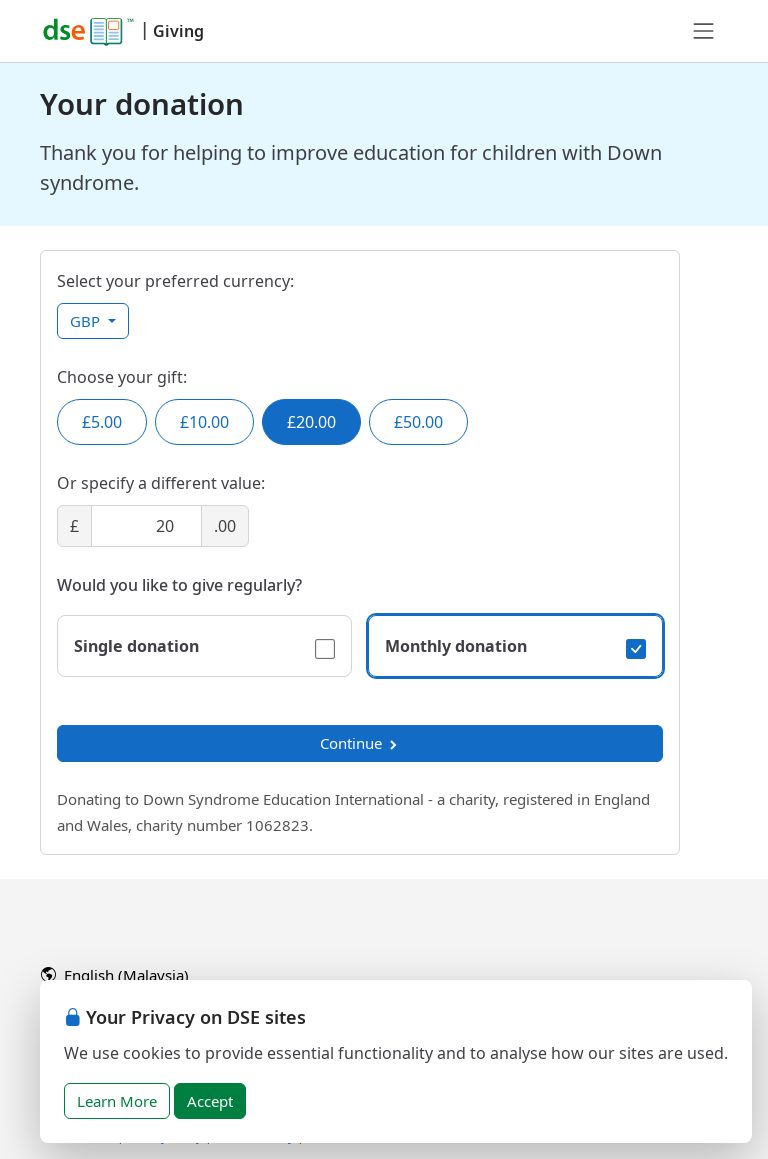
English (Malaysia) (115, 975)
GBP (87, 321)
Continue (360, 743)
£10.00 (204, 422)
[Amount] (146, 526)
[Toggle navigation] (704, 31)
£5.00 (102, 422)
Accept (210, 1101)
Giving (178, 31)
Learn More (117, 1101)
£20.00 (311, 422)
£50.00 (418, 422)
